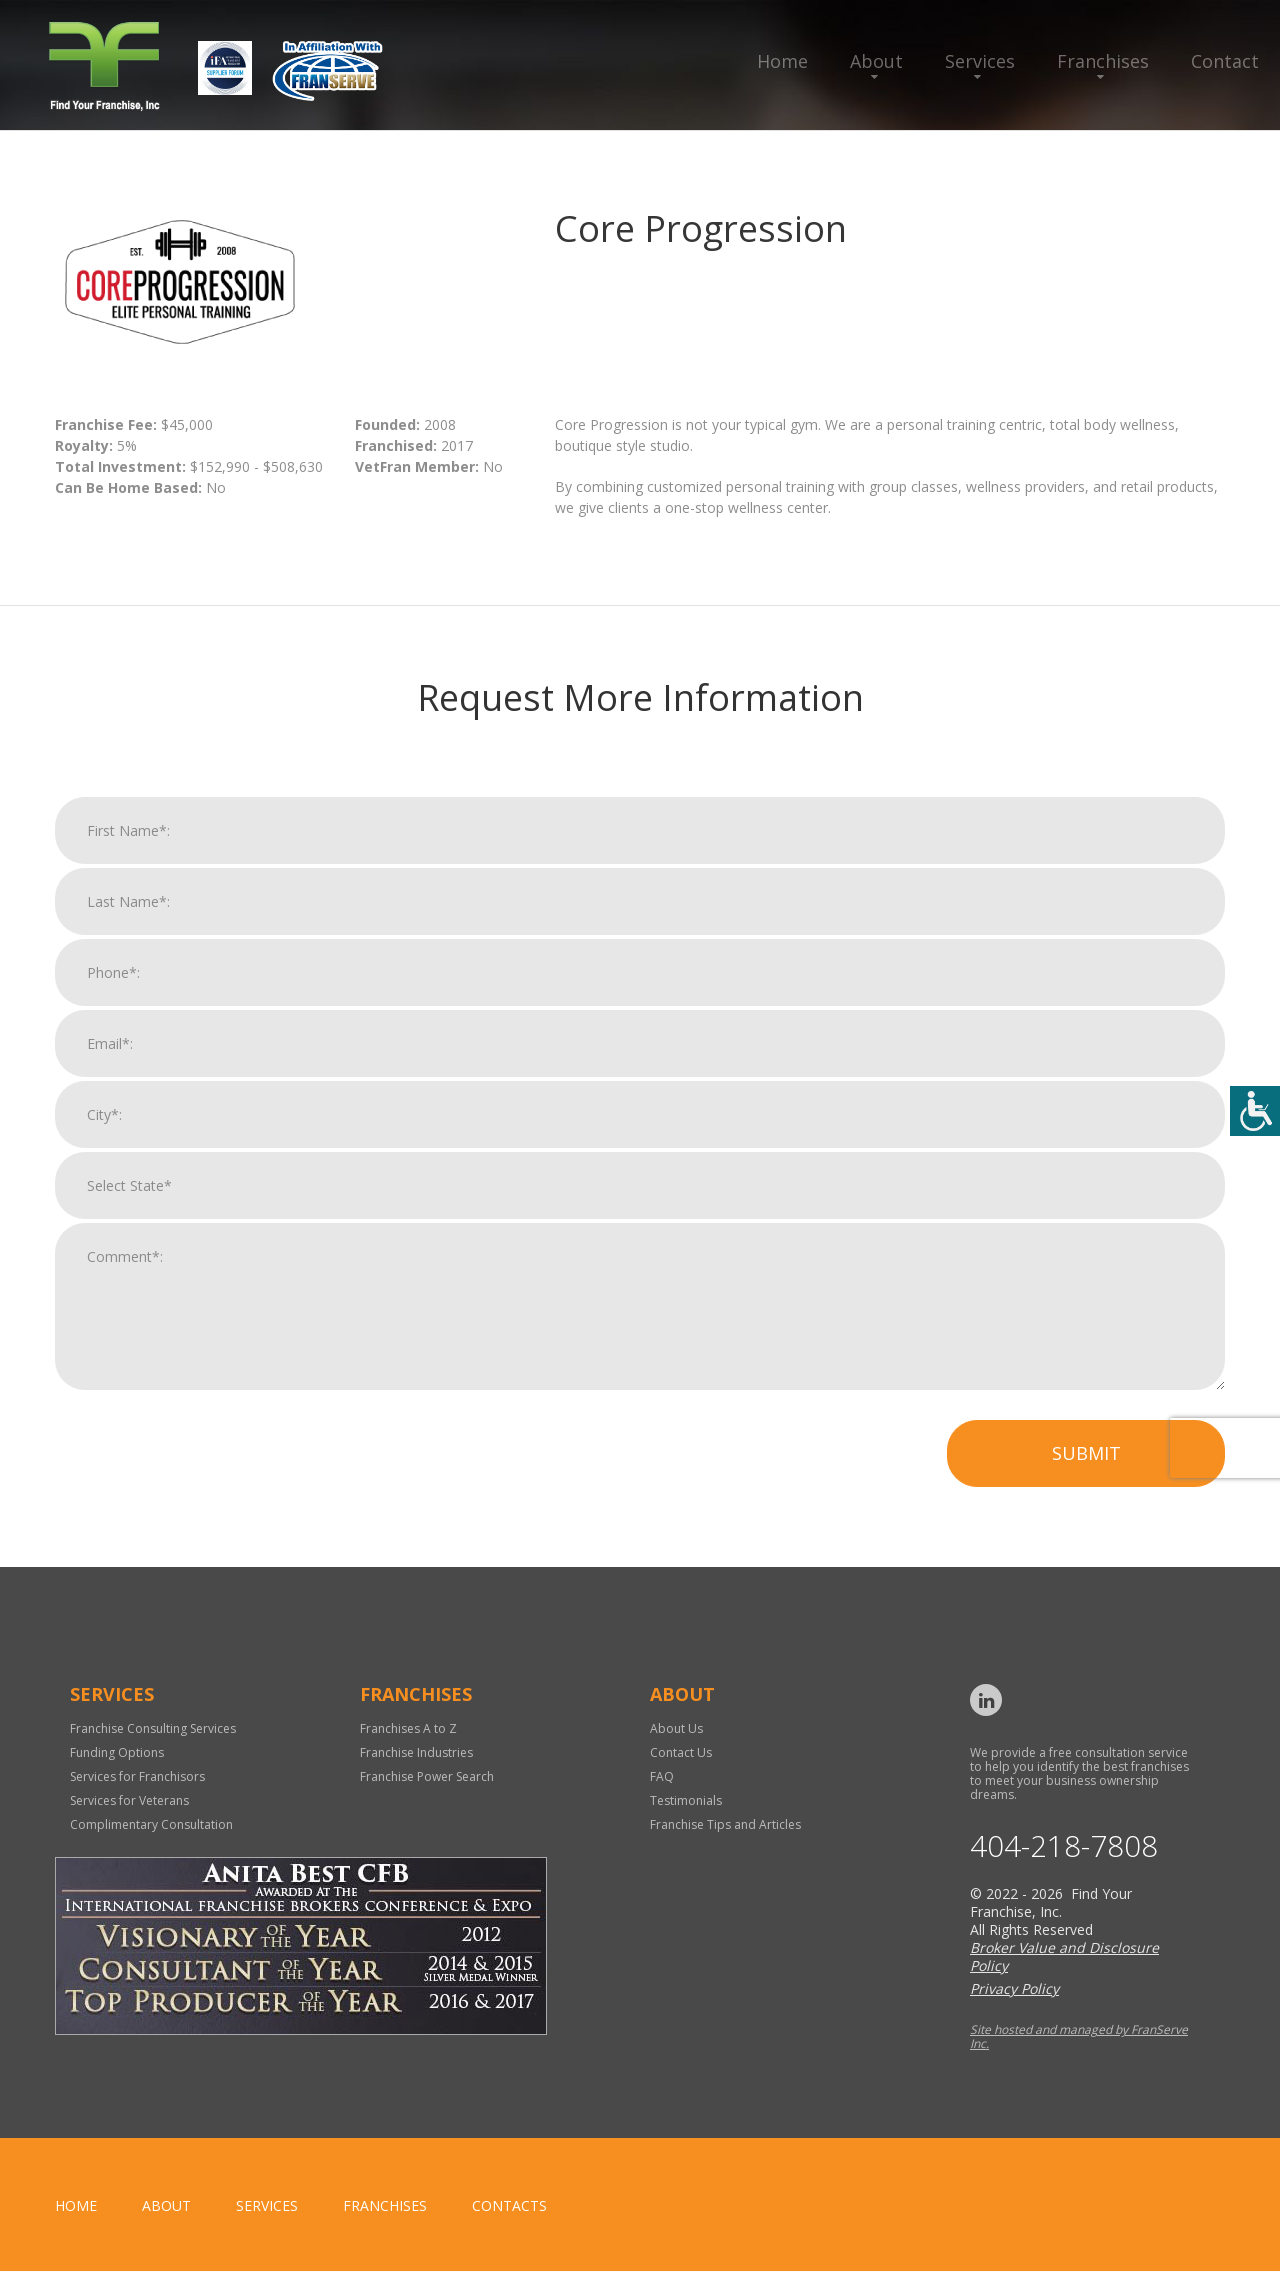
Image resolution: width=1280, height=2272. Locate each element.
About (876, 61)
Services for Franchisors (137, 1776)
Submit (1086, 1470)
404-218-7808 (1064, 1847)
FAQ (662, 1776)
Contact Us (681, 1752)
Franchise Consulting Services (153, 1728)
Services (980, 61)
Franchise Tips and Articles (725, 1824)
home (76, 2206)
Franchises (1103, 61)
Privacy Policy (1014, 1989)
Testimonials (686, 1800)
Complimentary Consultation (151, 1824)
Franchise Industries (416, 1752)
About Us (676, 1728)
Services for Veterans (129, 1800)
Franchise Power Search (427, 1776)
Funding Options (117, 1752)
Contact (1225, 61)
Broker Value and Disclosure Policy (1064, 1957)
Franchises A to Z (408, 1728)
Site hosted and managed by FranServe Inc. (1079, 2037)
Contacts (509, 2206)
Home (782, 61)
